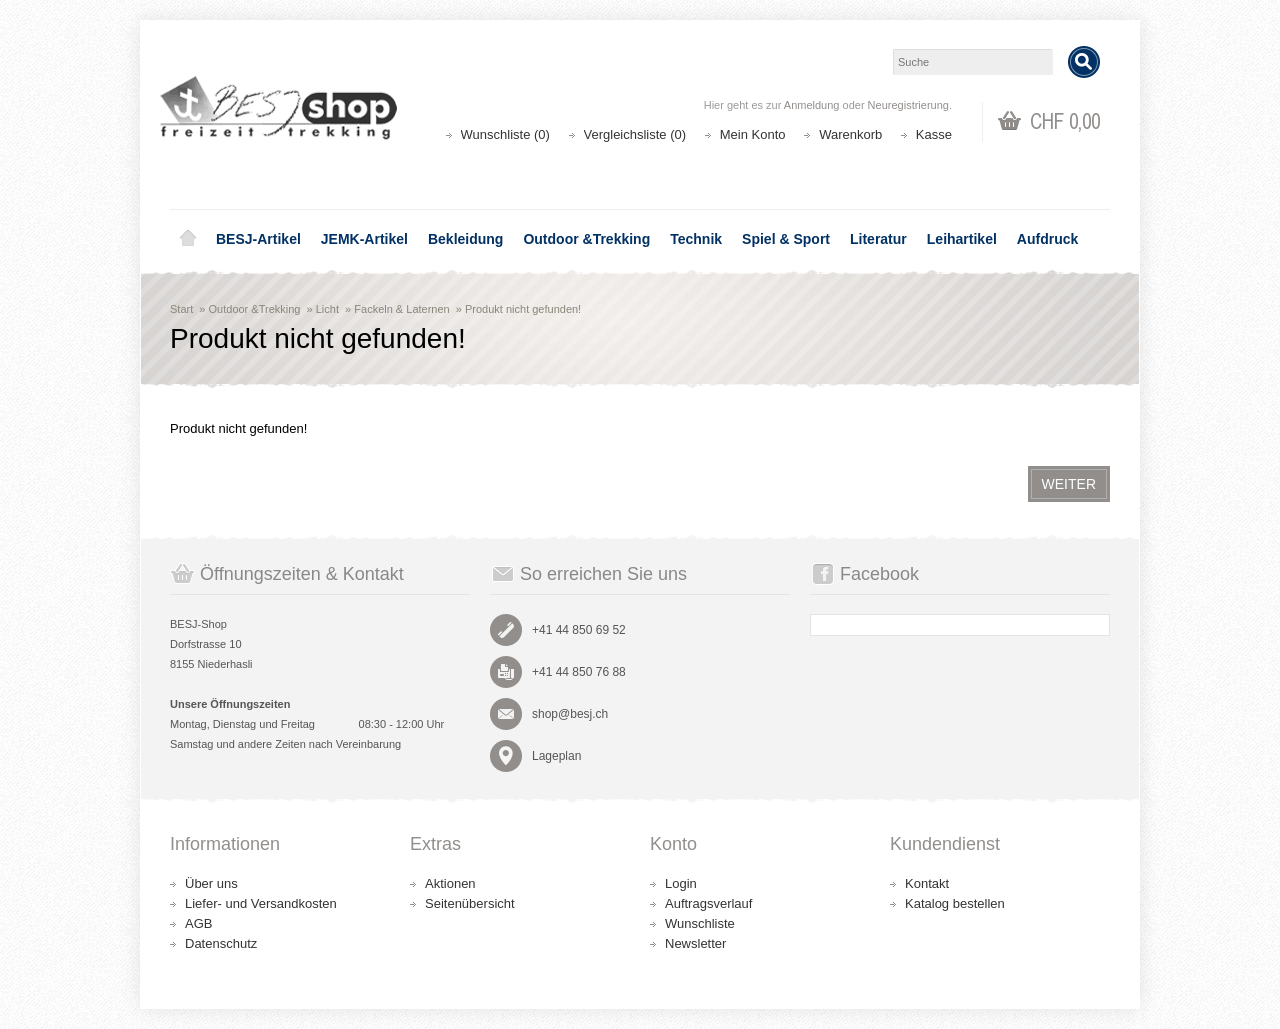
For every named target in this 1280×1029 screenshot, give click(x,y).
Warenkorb (850, 134)
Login (681, 883)
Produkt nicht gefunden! (523, 309)
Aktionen (450, 883)
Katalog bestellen (955, 903)
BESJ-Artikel (258, 239)
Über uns (211, 883)
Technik (696, 239)
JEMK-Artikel (364, 239)
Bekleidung (465, 239)
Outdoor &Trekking (586, 239)
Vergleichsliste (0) (635, 134)
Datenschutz (221, 943)
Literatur (878, 239)
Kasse (934, 134)
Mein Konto (753, 134)
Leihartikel (962, 239)
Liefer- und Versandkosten (261, 903)
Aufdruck (1047, 239)
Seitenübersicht (470, 903)
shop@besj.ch (570, 714)
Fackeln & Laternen (401, 309)
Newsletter (695, 943)
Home (188, 239)
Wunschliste (700, 923)
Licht (327, 309)
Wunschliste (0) (505, 134)
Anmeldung (812, 105)
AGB (198, 923)
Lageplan (556, 756)
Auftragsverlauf (708, 903)
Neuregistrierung (908, 105)
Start (181, 309)
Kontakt (927, 883)
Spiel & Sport (786, 239)
